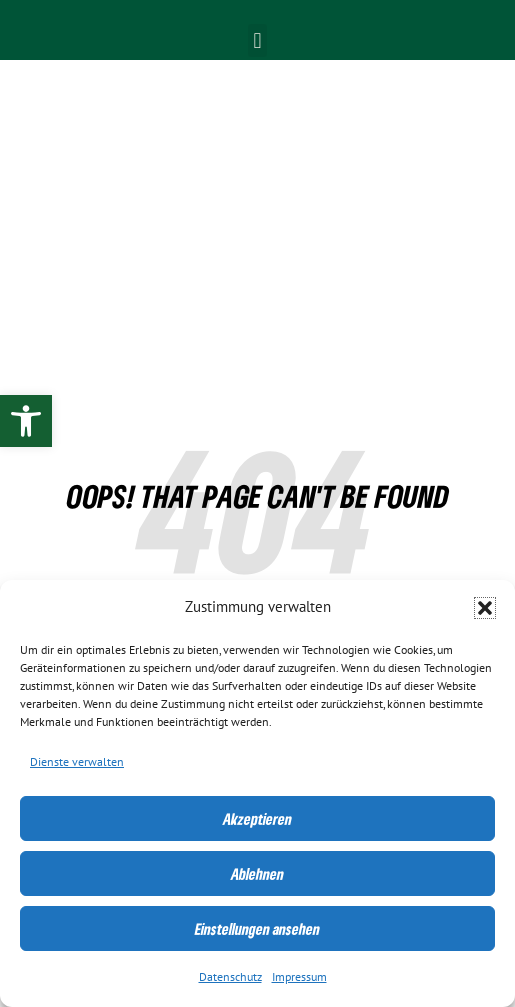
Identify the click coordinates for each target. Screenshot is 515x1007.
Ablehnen (257, 874)
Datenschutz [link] (230, 977)
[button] (485, 608)
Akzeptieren (257, 819)
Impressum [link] (299, 977)
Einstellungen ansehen (257, 929)
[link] (26, 421)
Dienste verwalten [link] (77, 762)
